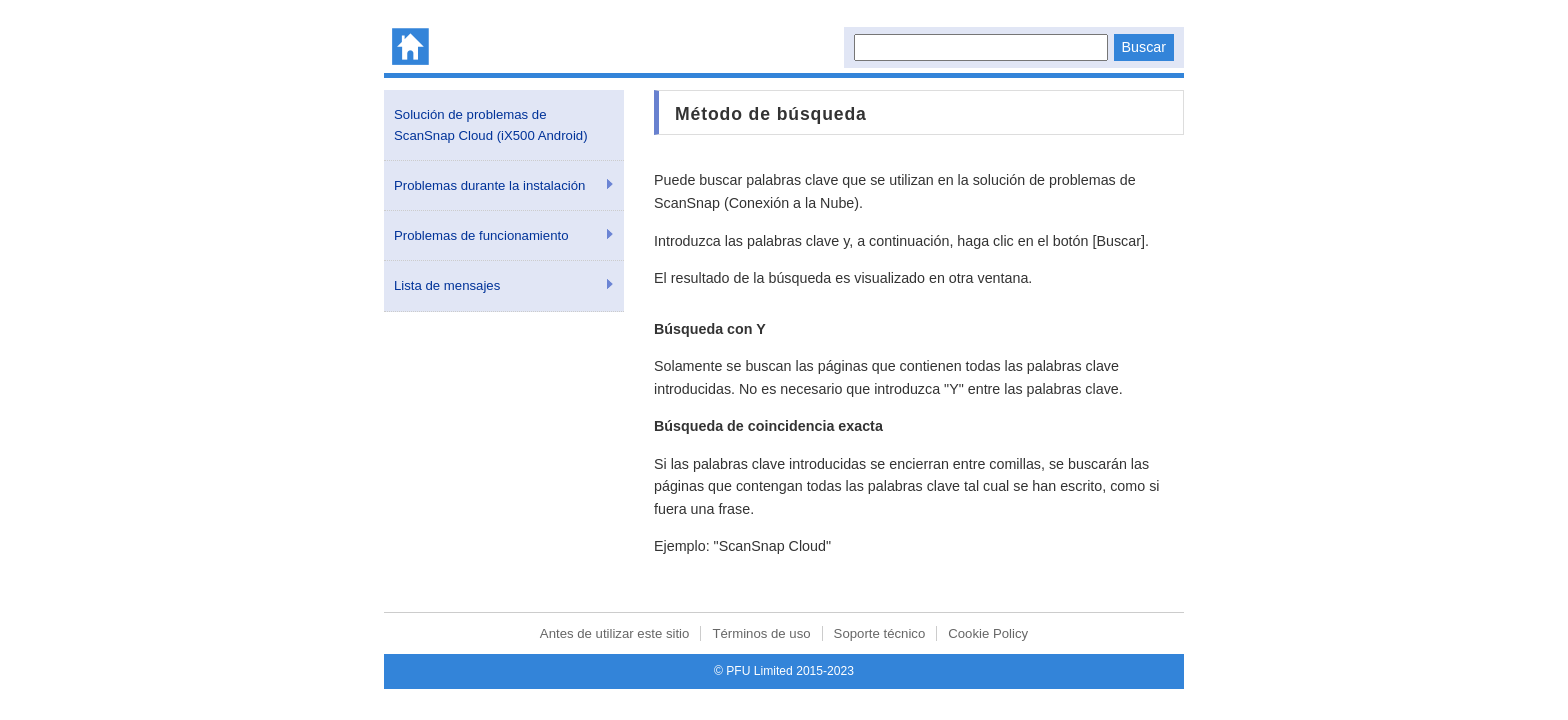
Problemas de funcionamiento (481, 235)
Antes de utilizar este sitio (615, 633)
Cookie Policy (988, 633)
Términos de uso (761, 633)
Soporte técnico (880, 633)
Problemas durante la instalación (489, 185)
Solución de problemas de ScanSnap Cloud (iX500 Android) (491, 125)
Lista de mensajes (447, 285)
